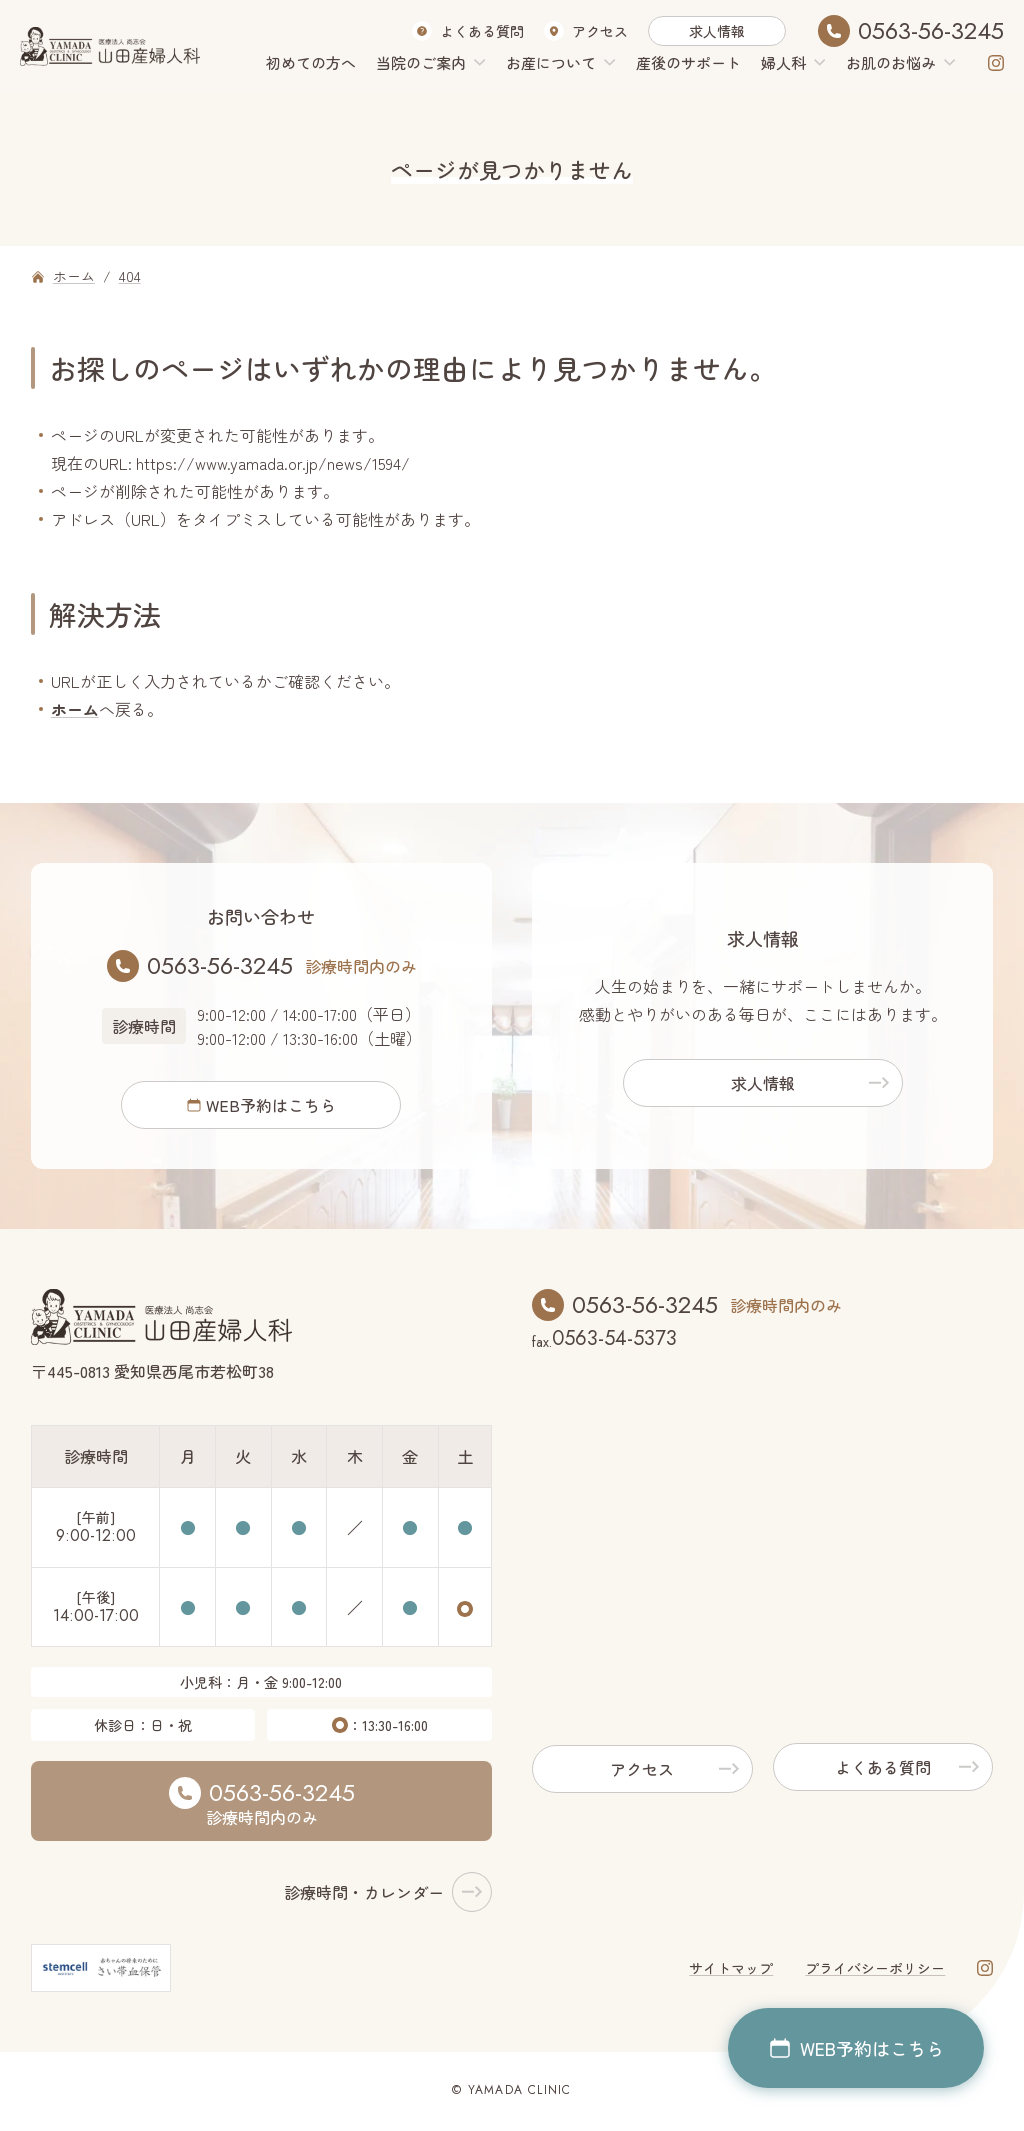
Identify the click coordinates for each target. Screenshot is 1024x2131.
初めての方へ (311, 62)
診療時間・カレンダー (364, 1895)
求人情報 (717, 31)
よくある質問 (482, 31)
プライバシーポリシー (875, 1971)
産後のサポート (688, 62)
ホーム (75, 709)
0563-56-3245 (931, 31)
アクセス (600, 31)
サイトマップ (731, 1971)
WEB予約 (271, 1106)
